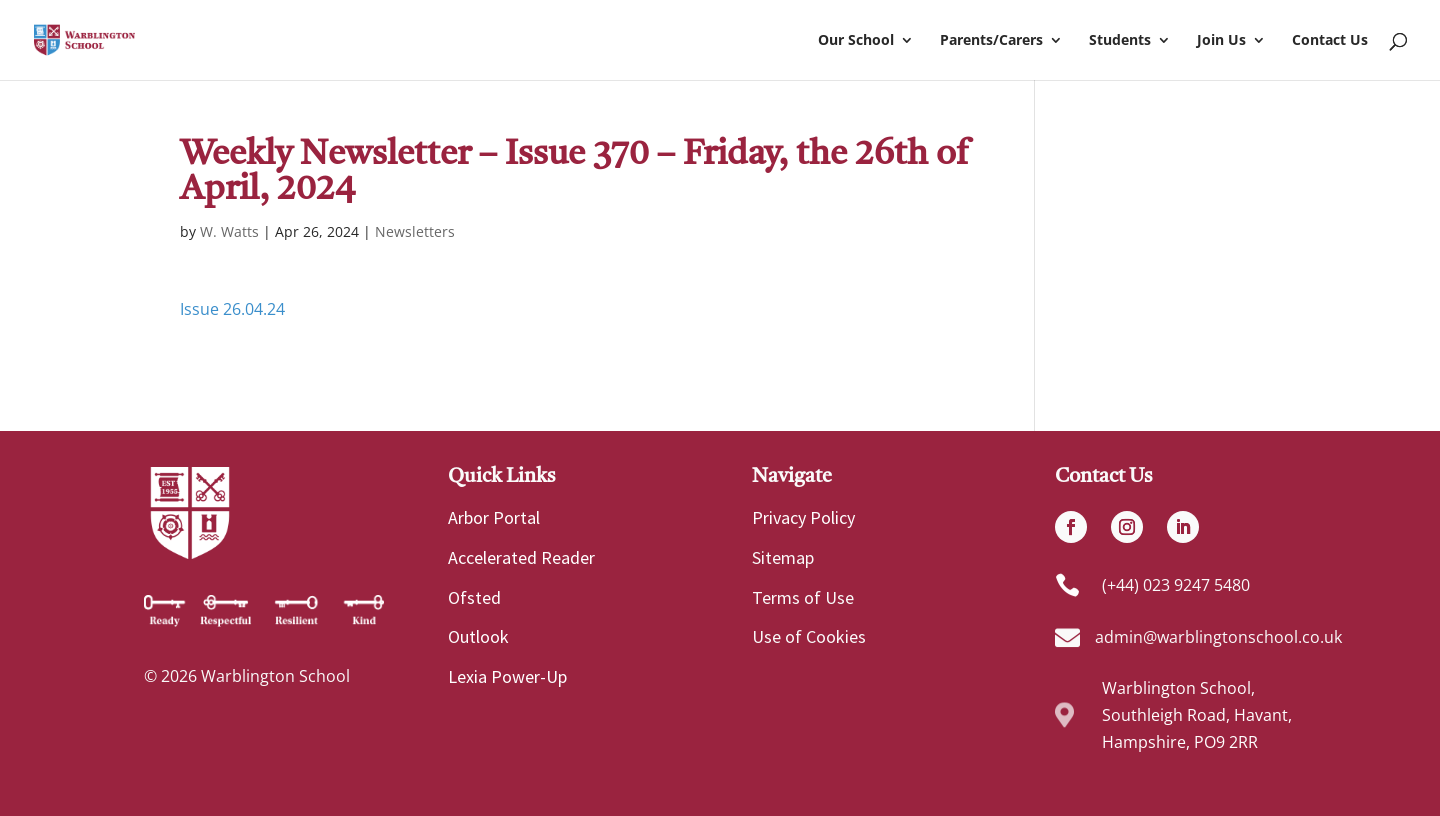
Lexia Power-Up (507, 676)
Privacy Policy (803, 517)
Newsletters (415, 231)
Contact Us (1330, 41)
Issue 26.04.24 (232, 309)
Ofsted (474, 597)
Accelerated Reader (521, 557)
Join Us (1221, 41)
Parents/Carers (991, 41)
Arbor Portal (494, 517)
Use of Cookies (809, 636)
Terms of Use (803, 597)
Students (1120, 41)
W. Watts (229, 231)
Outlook (478, 636)
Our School (856, 41)
